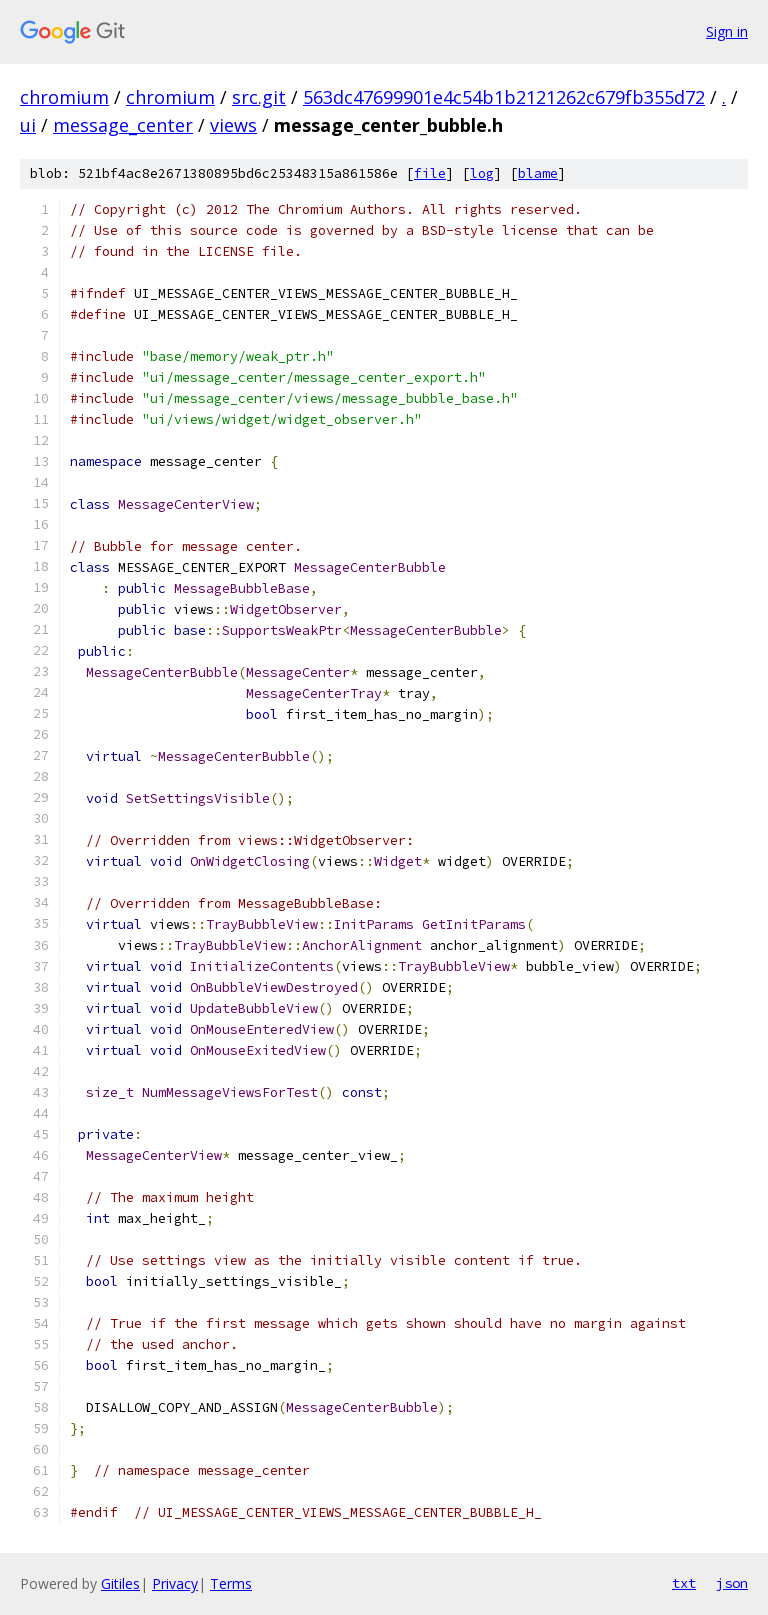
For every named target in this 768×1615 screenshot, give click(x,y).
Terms (231, 1583)
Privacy (175, 1583)
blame (538, 173)
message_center (123, 125)
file (430, 173)
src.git (259, 97)
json (732, 1583)
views (233, 125)
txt (684, 1583)
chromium (64, 97)
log (482, 173)
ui (28, 125)
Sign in (727, 31)
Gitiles (120, 1583)
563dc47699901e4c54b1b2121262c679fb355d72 (504, 97)
